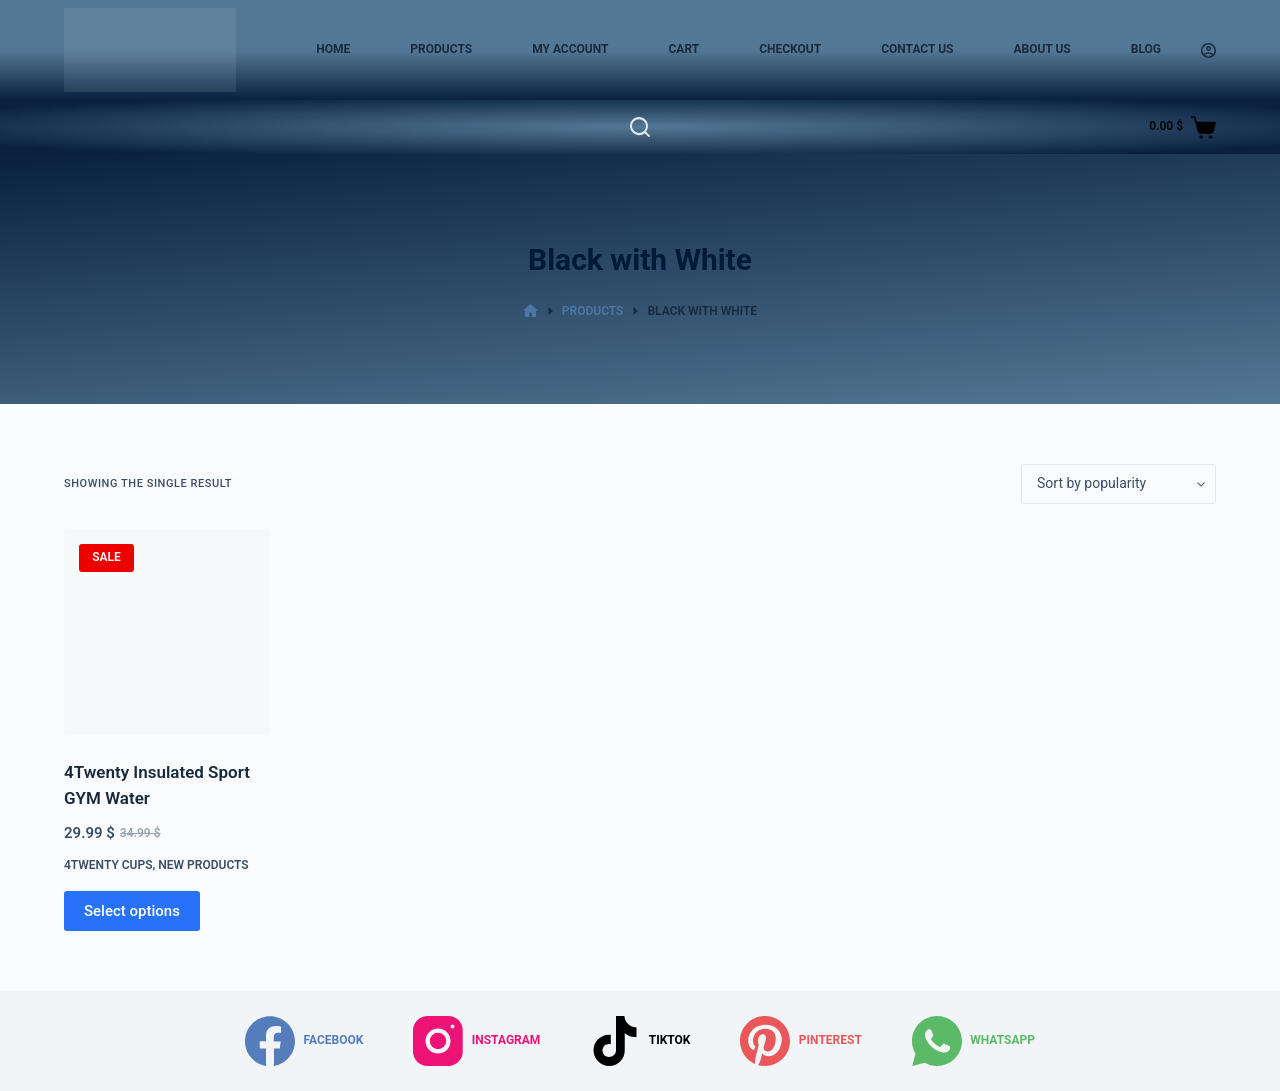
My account (570, 49)
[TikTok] (640, 1041)
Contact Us (917, 49)
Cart (683, 49)
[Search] (640, 127)
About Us (1041, 49)
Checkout (790, 49)
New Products (203, 865)
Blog (1146, 49)
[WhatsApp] (973, 1041)
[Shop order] (1118, 484)
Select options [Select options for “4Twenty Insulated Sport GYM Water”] (132, 911)
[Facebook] (304, 1041)
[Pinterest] (800, 1041)
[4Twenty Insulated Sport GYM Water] (167, 632)
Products (441, 49)
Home (333, 49)
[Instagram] (476, 1041)
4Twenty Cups (108, 865)
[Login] (1208, 50)
